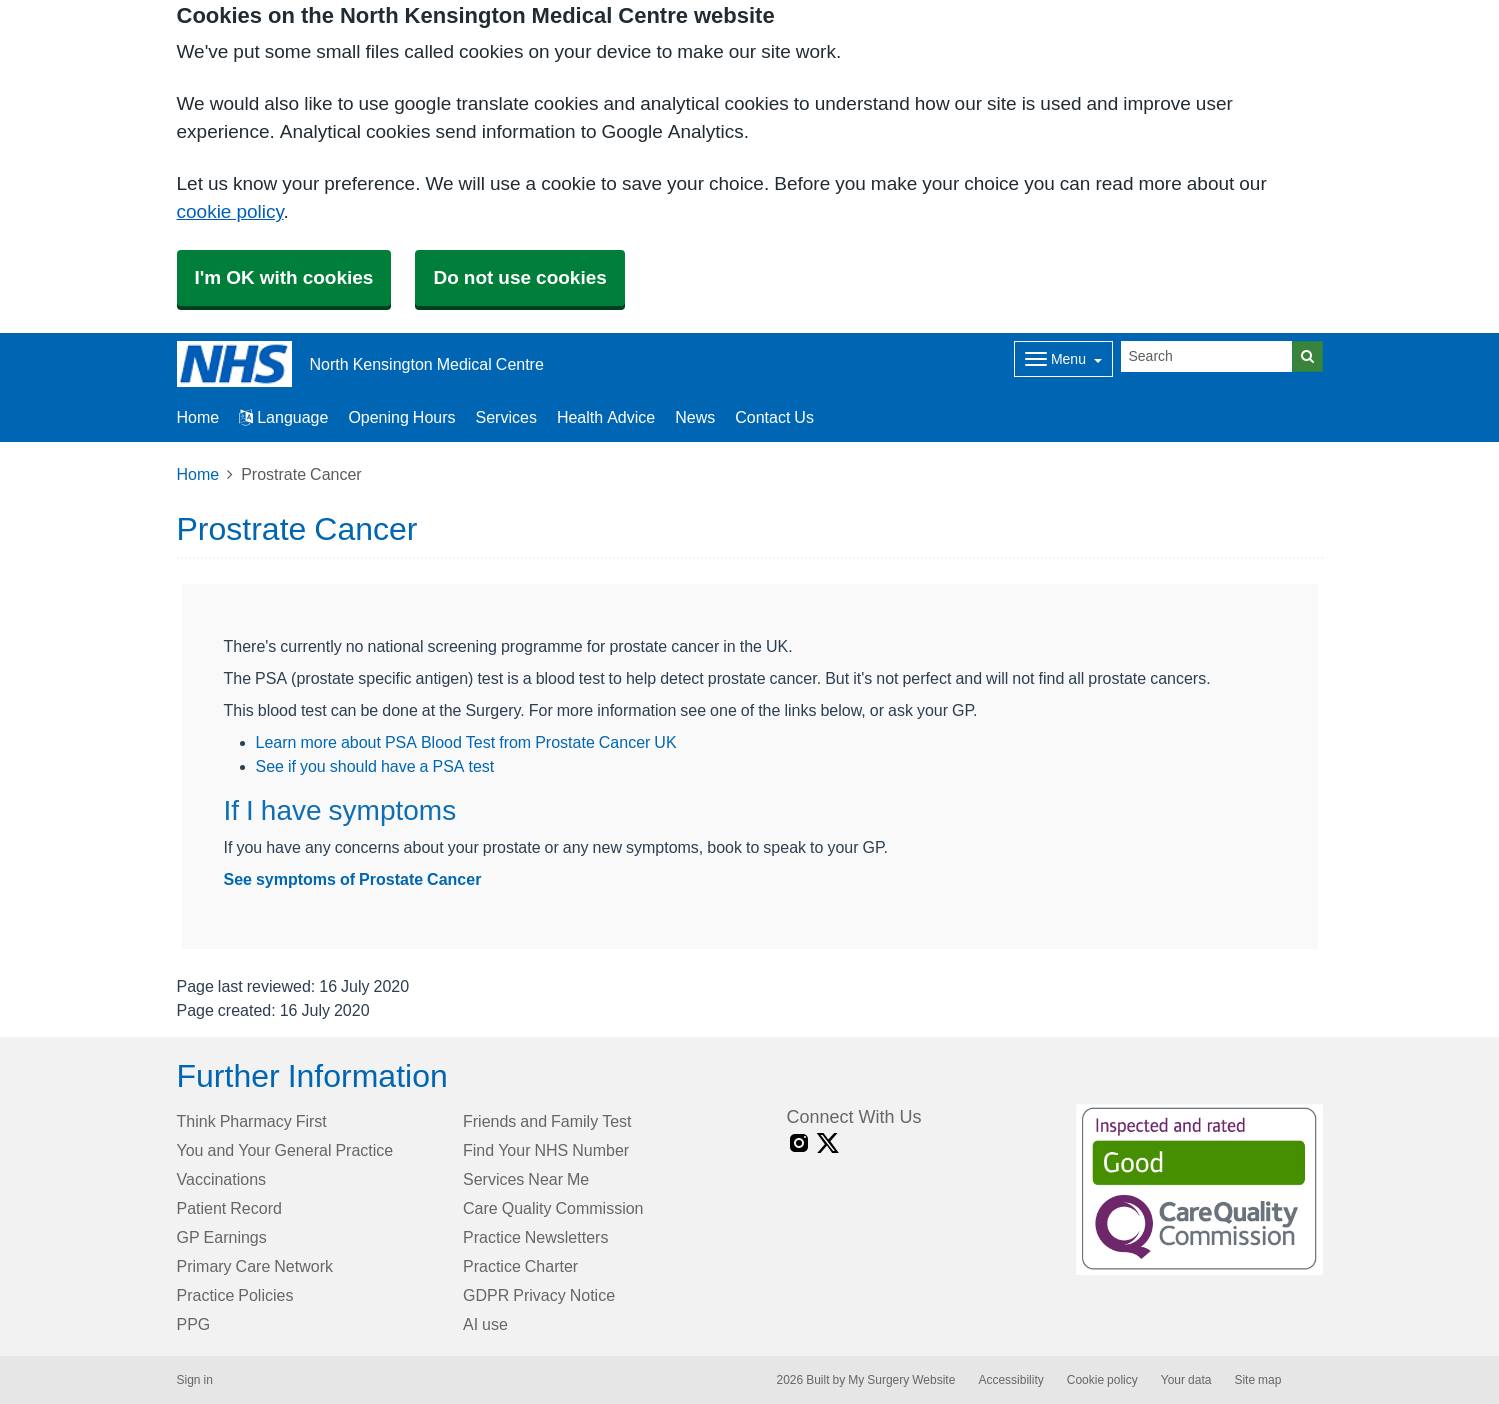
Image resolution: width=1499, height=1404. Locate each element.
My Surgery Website (901, 1380)
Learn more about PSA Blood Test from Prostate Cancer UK (466, 742)
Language (283, 417)
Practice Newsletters (535, 1237)
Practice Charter (520, 1266)
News (695, 417)
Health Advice (606, 417)
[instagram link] (799, 1143)
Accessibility (1010, 1380)
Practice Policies (235, 1295)
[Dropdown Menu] (1063, 359)
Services (506, 417)
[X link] (828, 1143)
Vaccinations (222, 1179)
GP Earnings (222, 1237)
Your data (1186, 1380)
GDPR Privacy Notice (539, 1295)
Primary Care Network (255, 1266)
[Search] (1207, 356)
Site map (1257, 1380)
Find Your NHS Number (546, 1150)
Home (198, 474)
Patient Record (229, 1208)
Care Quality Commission (553, 1208)
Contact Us (774, 417)
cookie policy (230, 211)
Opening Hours (401, 417)
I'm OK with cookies (284, 277)
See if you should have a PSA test (375, 766)
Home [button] (198, 417)
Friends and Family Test (547, 1121)
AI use (485, 1324)
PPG (194, 1324)
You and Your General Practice (285, 1150)
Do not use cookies (519, 277)
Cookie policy (1102, 1380)
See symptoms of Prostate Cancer (353, 879)
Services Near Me (526, 1179)
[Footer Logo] (1199, 1190)
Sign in (195, 1380)
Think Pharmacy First (252, 1121)
